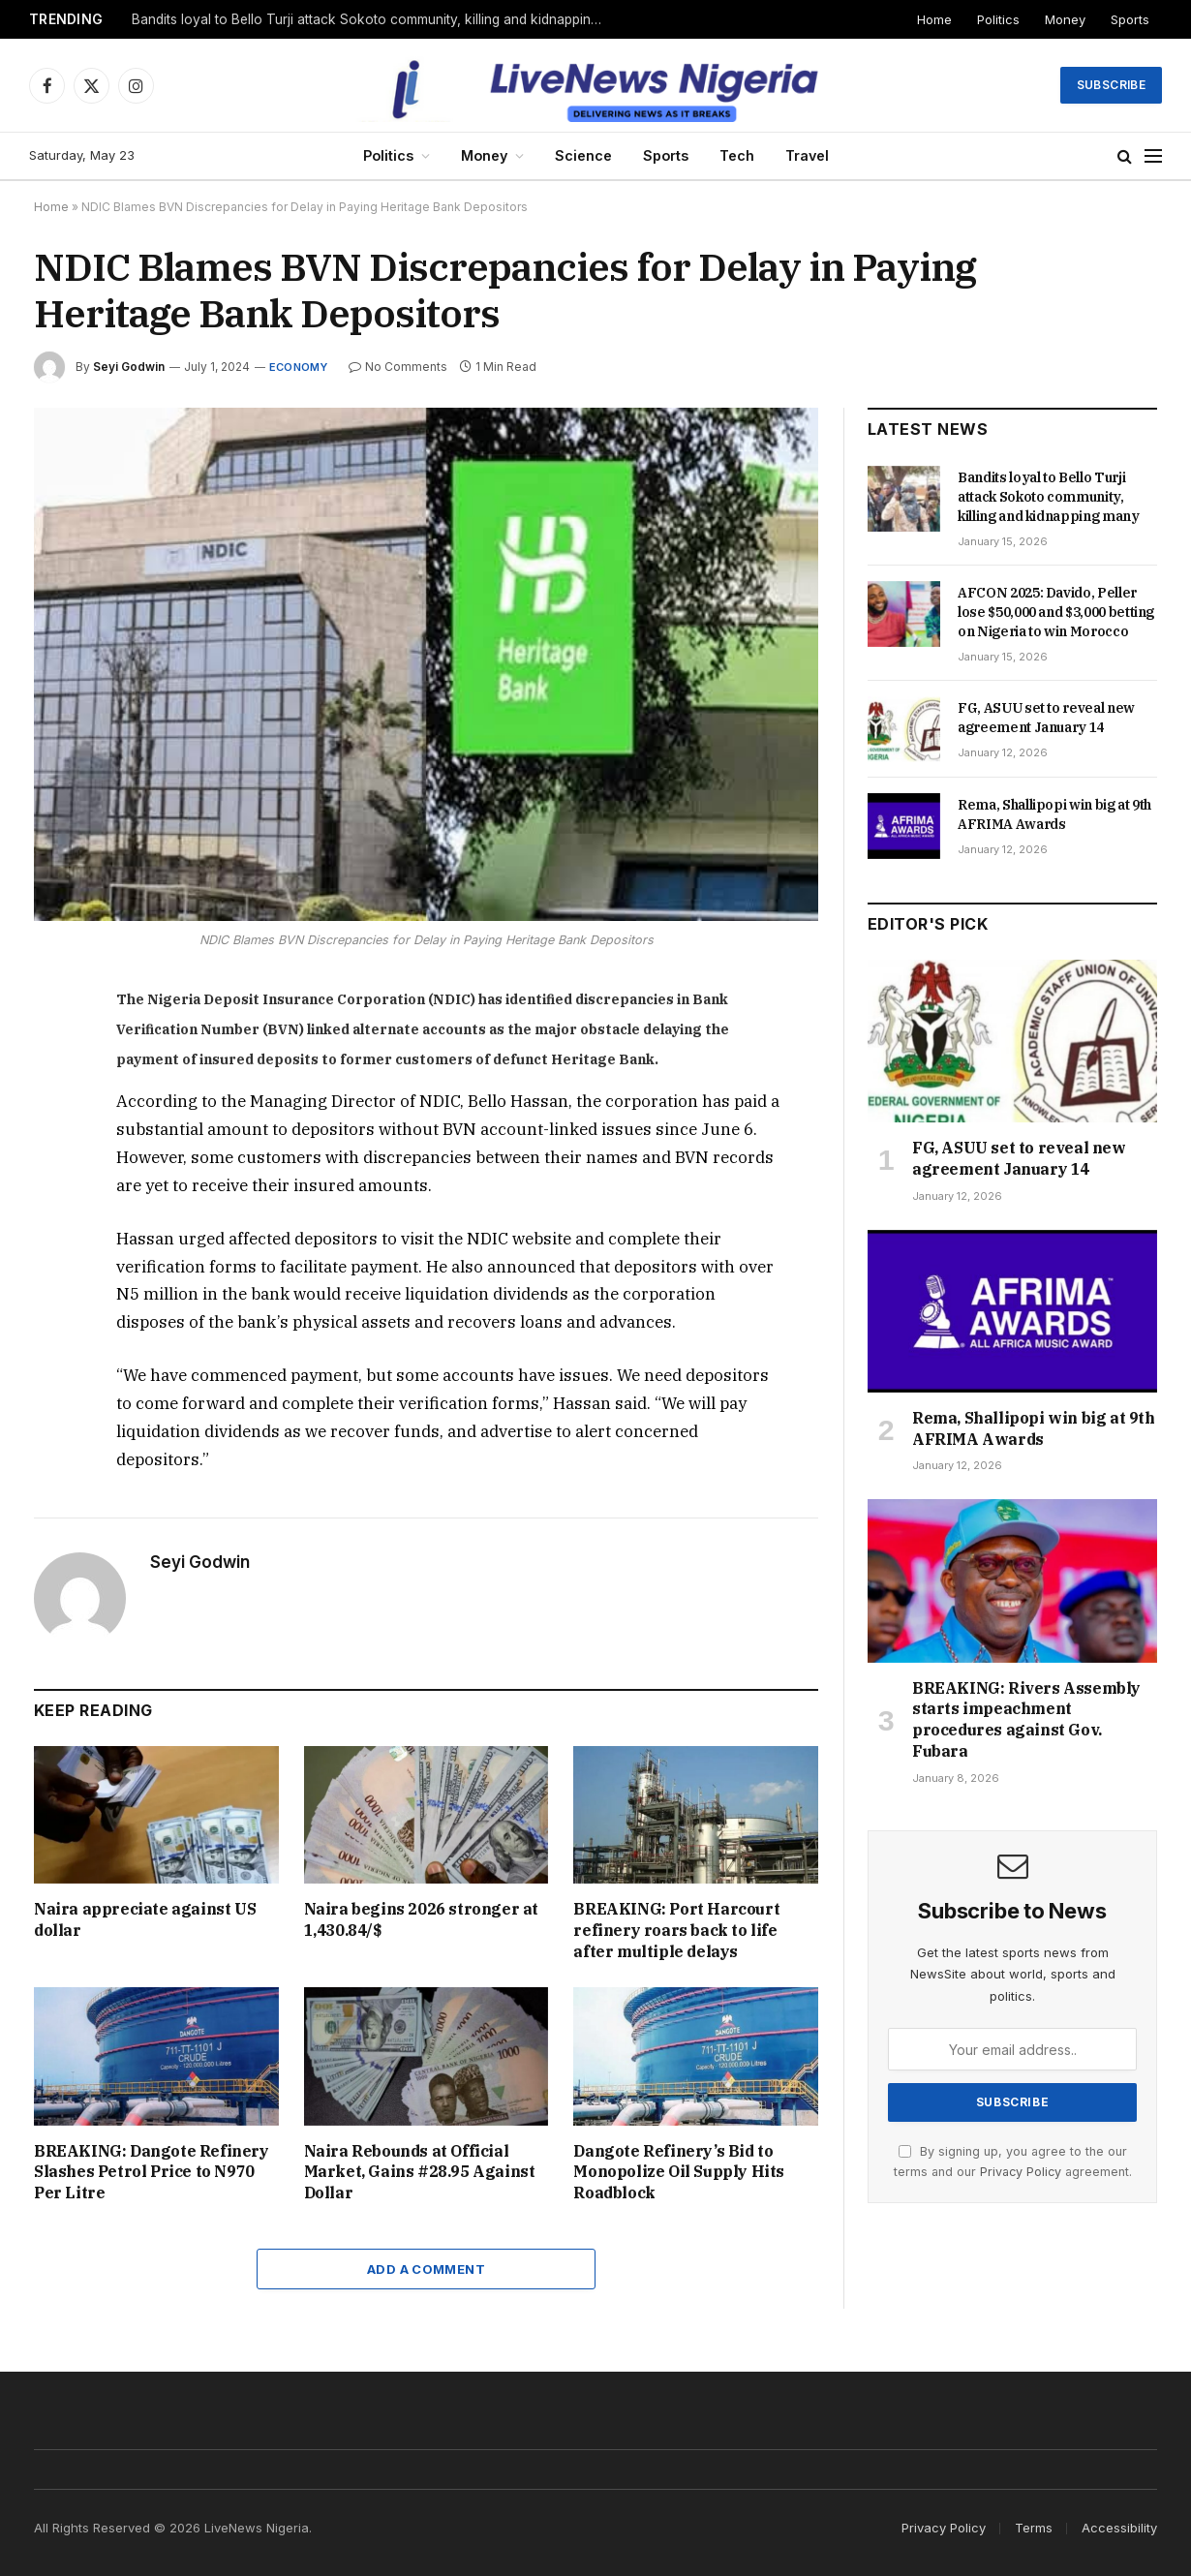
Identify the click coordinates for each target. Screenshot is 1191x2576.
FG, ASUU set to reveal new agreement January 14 (1046, 717)
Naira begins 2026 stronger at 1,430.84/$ (421, 1919)
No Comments (398, 366)
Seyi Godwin (129, 366)
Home (934, 19)
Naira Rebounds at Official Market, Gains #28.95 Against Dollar (419, 2172)
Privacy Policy (1020, 2171)
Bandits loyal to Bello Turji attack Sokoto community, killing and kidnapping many (374, 19)
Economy (298, 367)
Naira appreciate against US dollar (145, 1919)
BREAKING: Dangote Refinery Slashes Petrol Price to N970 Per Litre (151, 2172)
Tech (736, 155)
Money (1065, 19)
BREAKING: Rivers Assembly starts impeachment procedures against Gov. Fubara (1026, 1719)
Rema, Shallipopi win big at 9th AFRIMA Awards (1054, 814)
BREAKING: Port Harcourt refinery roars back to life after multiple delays (676, 1930)
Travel (807, 155)
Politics (998, 19)
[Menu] (1153, 156)
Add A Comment (426, 2269)
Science (583, 155)
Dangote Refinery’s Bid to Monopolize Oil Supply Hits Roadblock (678, 2172)
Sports (1130, 19)
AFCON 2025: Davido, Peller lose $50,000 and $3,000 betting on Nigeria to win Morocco (1056, 612)
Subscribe (1111, 84)
